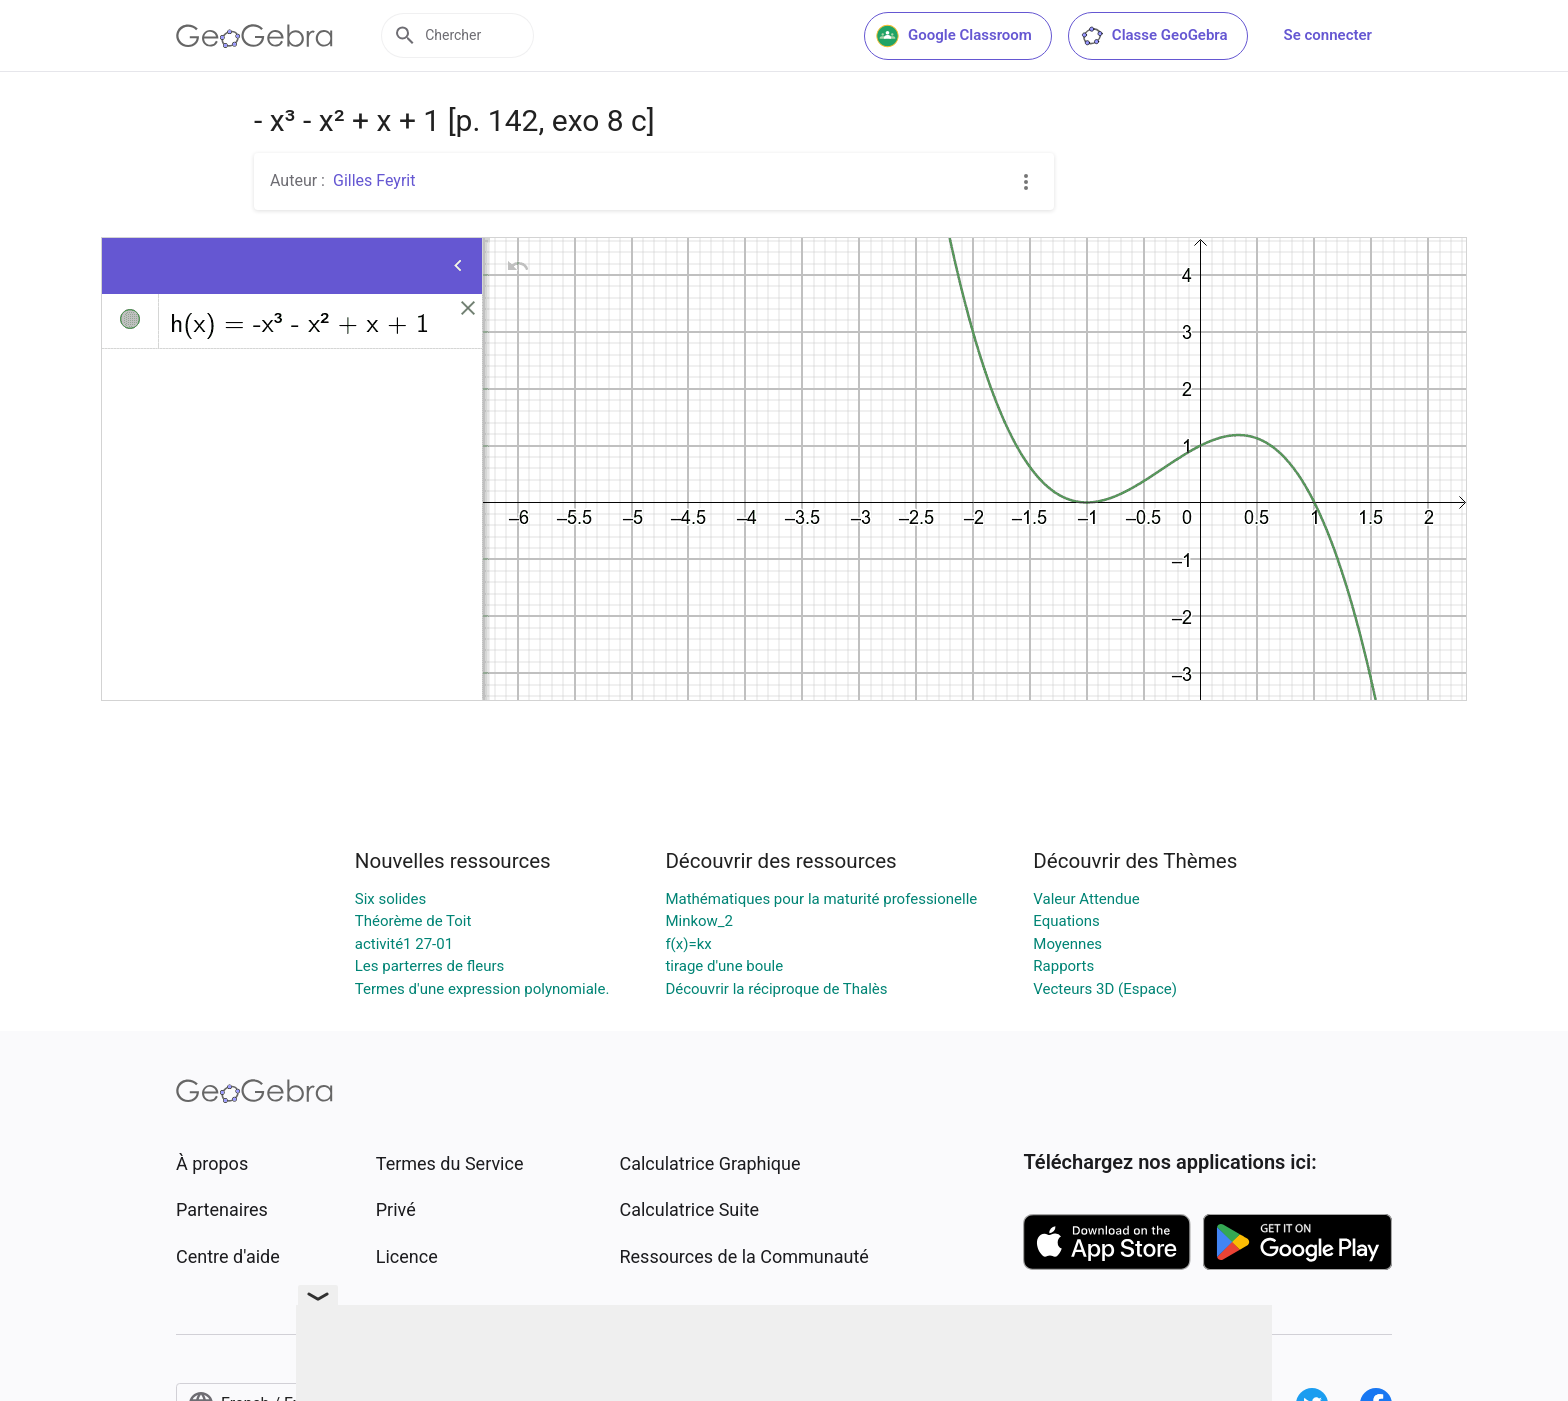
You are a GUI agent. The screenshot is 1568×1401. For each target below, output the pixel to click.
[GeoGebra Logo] (254, 36)
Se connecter (1328, 35)
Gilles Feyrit (374, 180)
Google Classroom (954, 36)
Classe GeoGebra (1154, 36)
